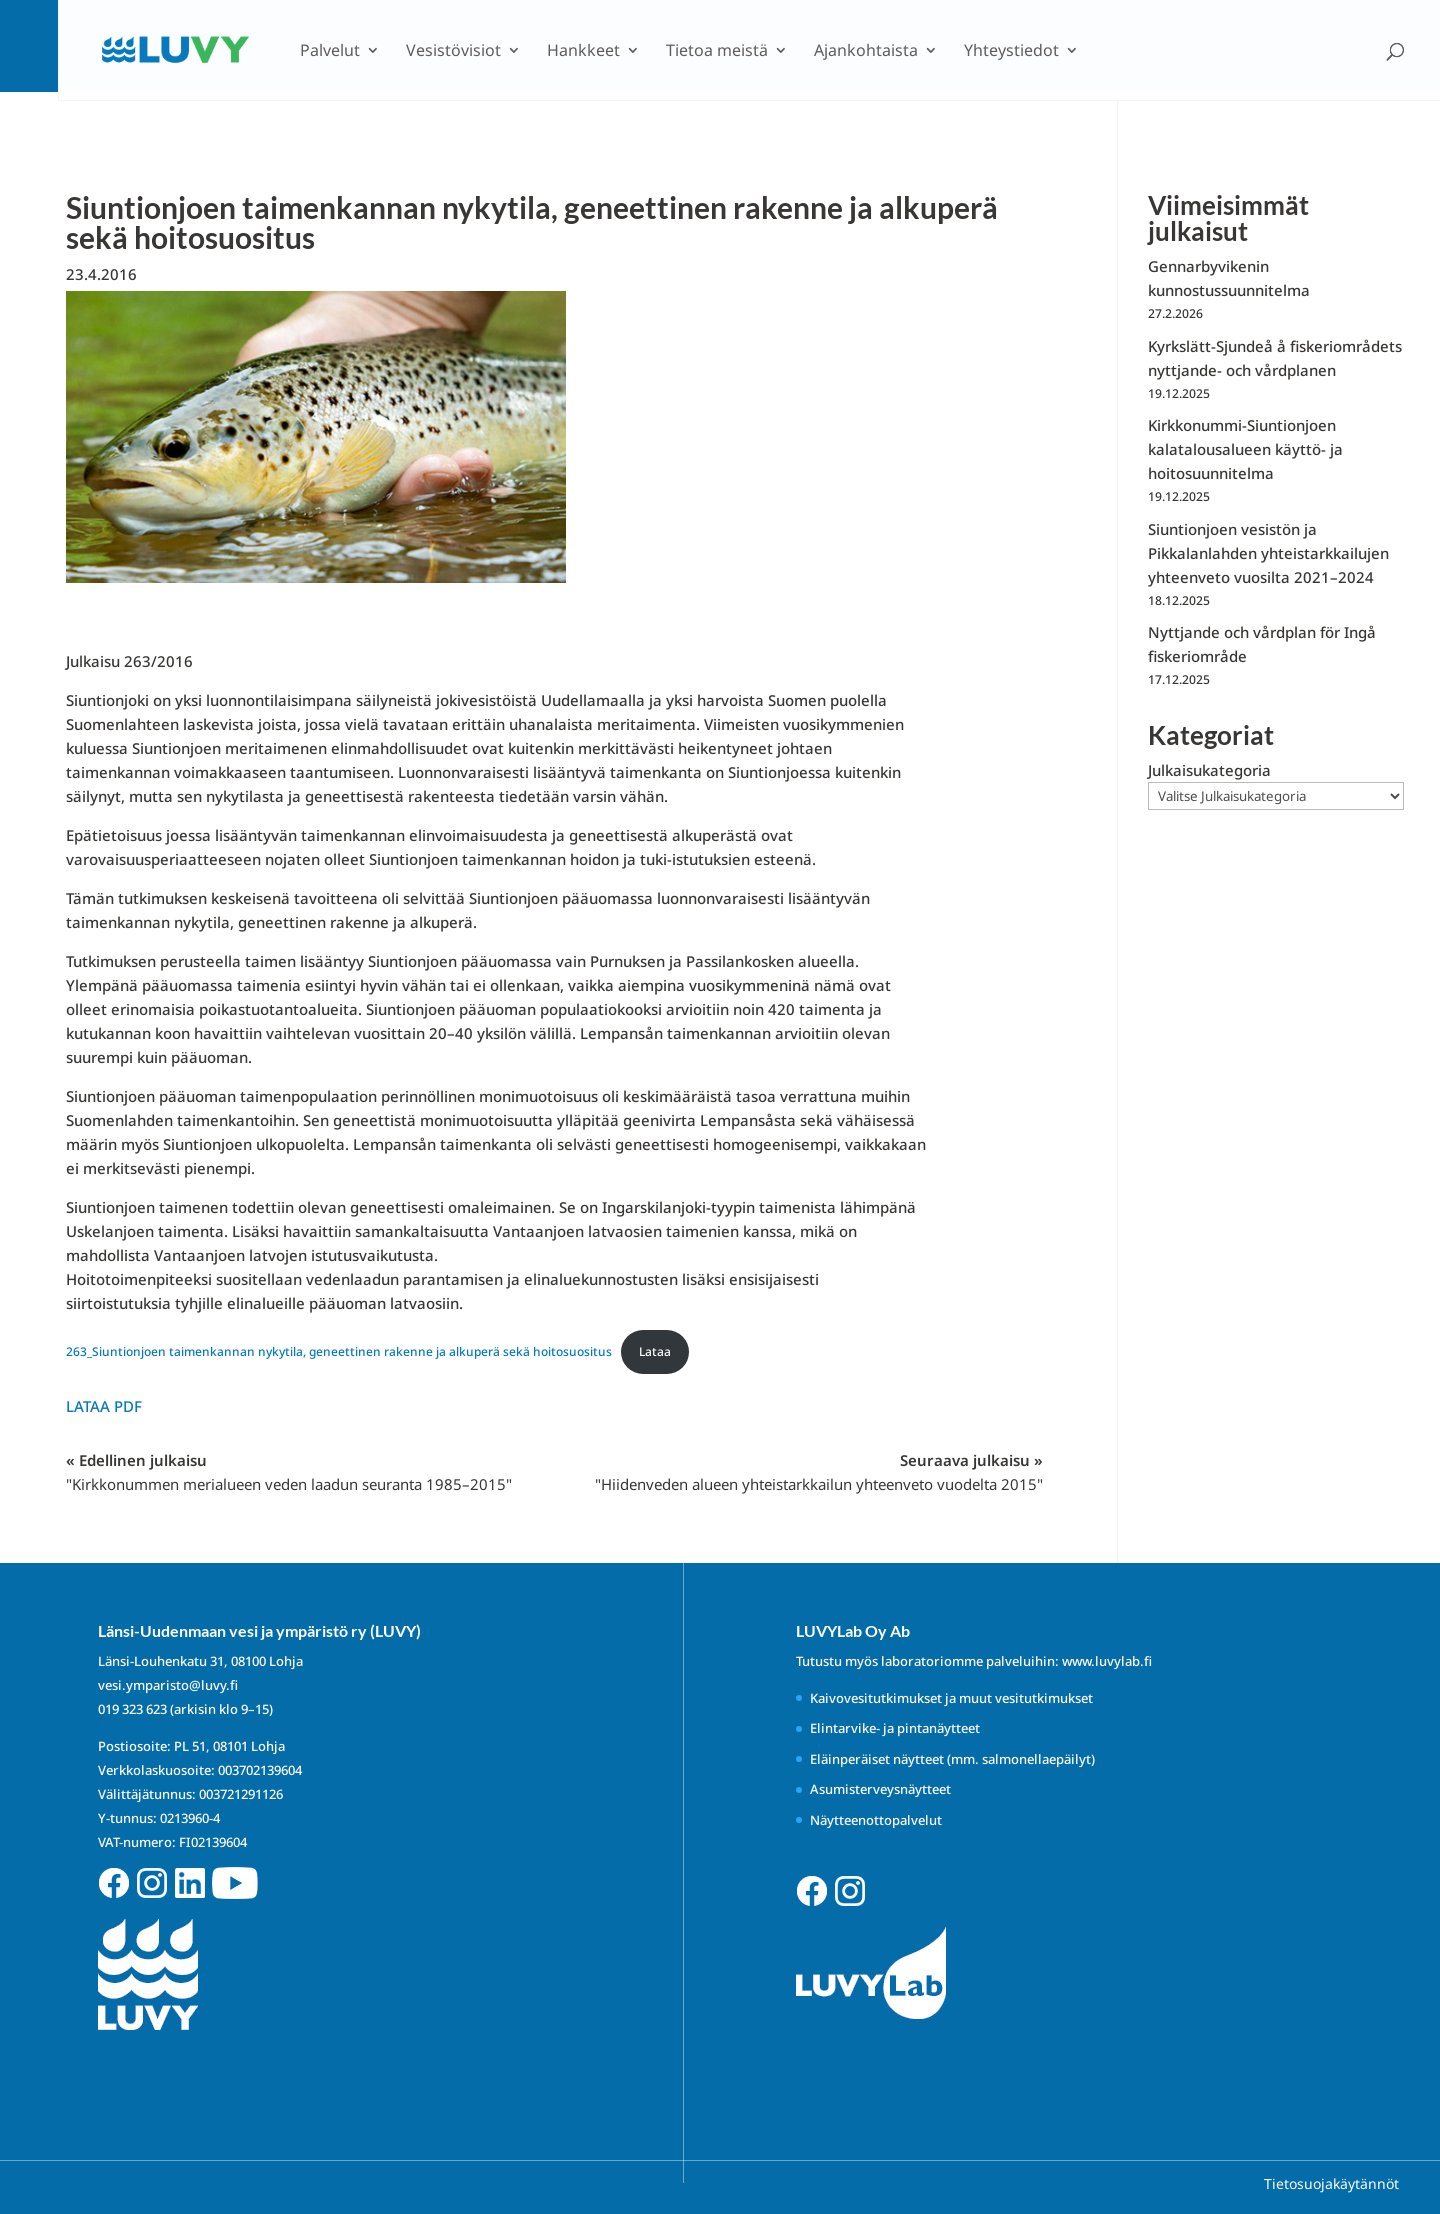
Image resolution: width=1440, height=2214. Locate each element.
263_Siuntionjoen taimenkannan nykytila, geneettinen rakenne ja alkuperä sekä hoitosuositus (339, 1351)
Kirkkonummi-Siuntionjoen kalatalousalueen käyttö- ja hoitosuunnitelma (1245, 449)
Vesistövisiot (453, 52)
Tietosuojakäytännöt (1331, 2183)
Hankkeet (583, 52)
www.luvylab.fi (1107, 1661)
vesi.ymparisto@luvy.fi (168, 1685)
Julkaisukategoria (1209, 770)
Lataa (655, 1351)
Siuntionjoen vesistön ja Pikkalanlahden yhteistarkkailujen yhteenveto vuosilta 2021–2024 (1268, 553)
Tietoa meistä (717, 52)
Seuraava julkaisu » (819, 1472)
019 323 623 (132, 1709)
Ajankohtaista (866, 52)
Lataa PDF (104, 1406)
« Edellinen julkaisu (289, 1472)
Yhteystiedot (1011, 52)
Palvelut (330, 52)
